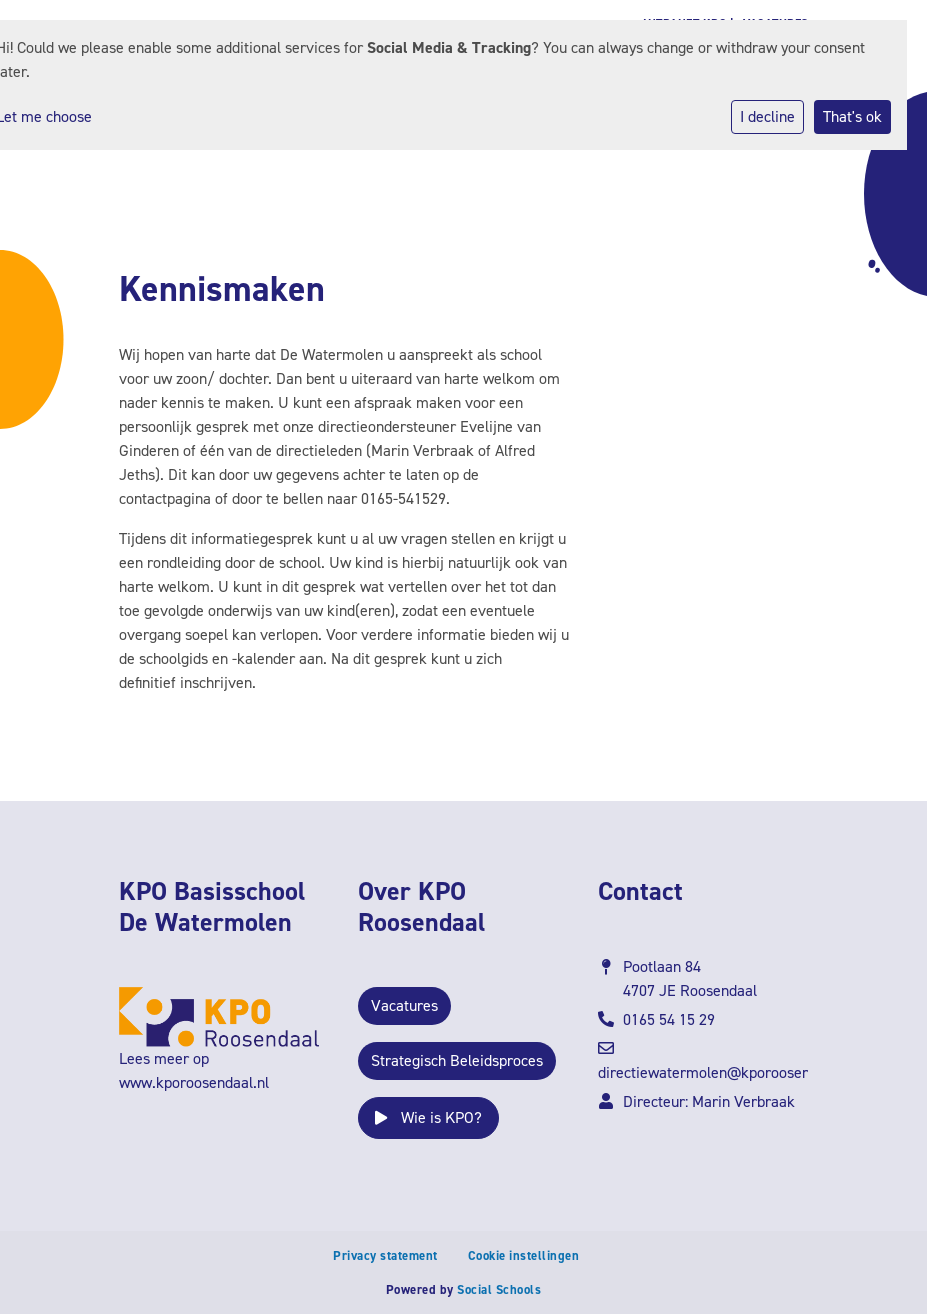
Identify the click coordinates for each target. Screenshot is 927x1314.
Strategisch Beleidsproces (457, 1060)
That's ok (852, 116)
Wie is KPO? (428, 1117)
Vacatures (404, 1005)
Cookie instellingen (524, 1255)
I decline (767, 116)
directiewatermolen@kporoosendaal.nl (726, 1072)
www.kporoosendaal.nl (194, 1082)
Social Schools (499, 1289)
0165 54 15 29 (669, 1019)
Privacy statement (385, 1255)
